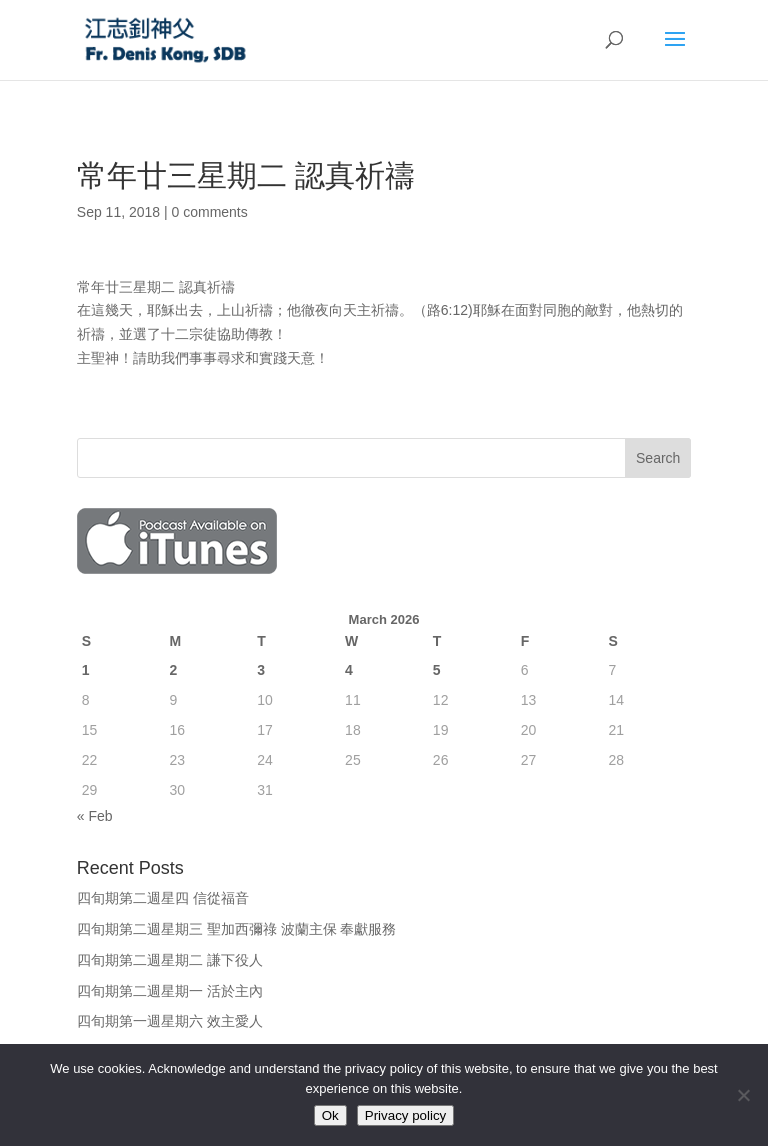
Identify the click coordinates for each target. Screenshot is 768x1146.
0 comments (210, 212)
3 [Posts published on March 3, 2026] (261, 670)
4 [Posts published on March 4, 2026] (349, 670)
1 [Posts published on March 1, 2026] (86, 670)
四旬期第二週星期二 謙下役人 (170, 960)
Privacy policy (405, 1115)
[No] (743, 1095)
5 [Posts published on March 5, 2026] (437, 670)
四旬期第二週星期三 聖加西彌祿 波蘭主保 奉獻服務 (237, 929)
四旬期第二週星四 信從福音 (163, 898)
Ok (330, 1115)
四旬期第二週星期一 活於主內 (170, 991)
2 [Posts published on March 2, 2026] (174, 670)
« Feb (95, 816)
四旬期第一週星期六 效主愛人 (170, 1021)
